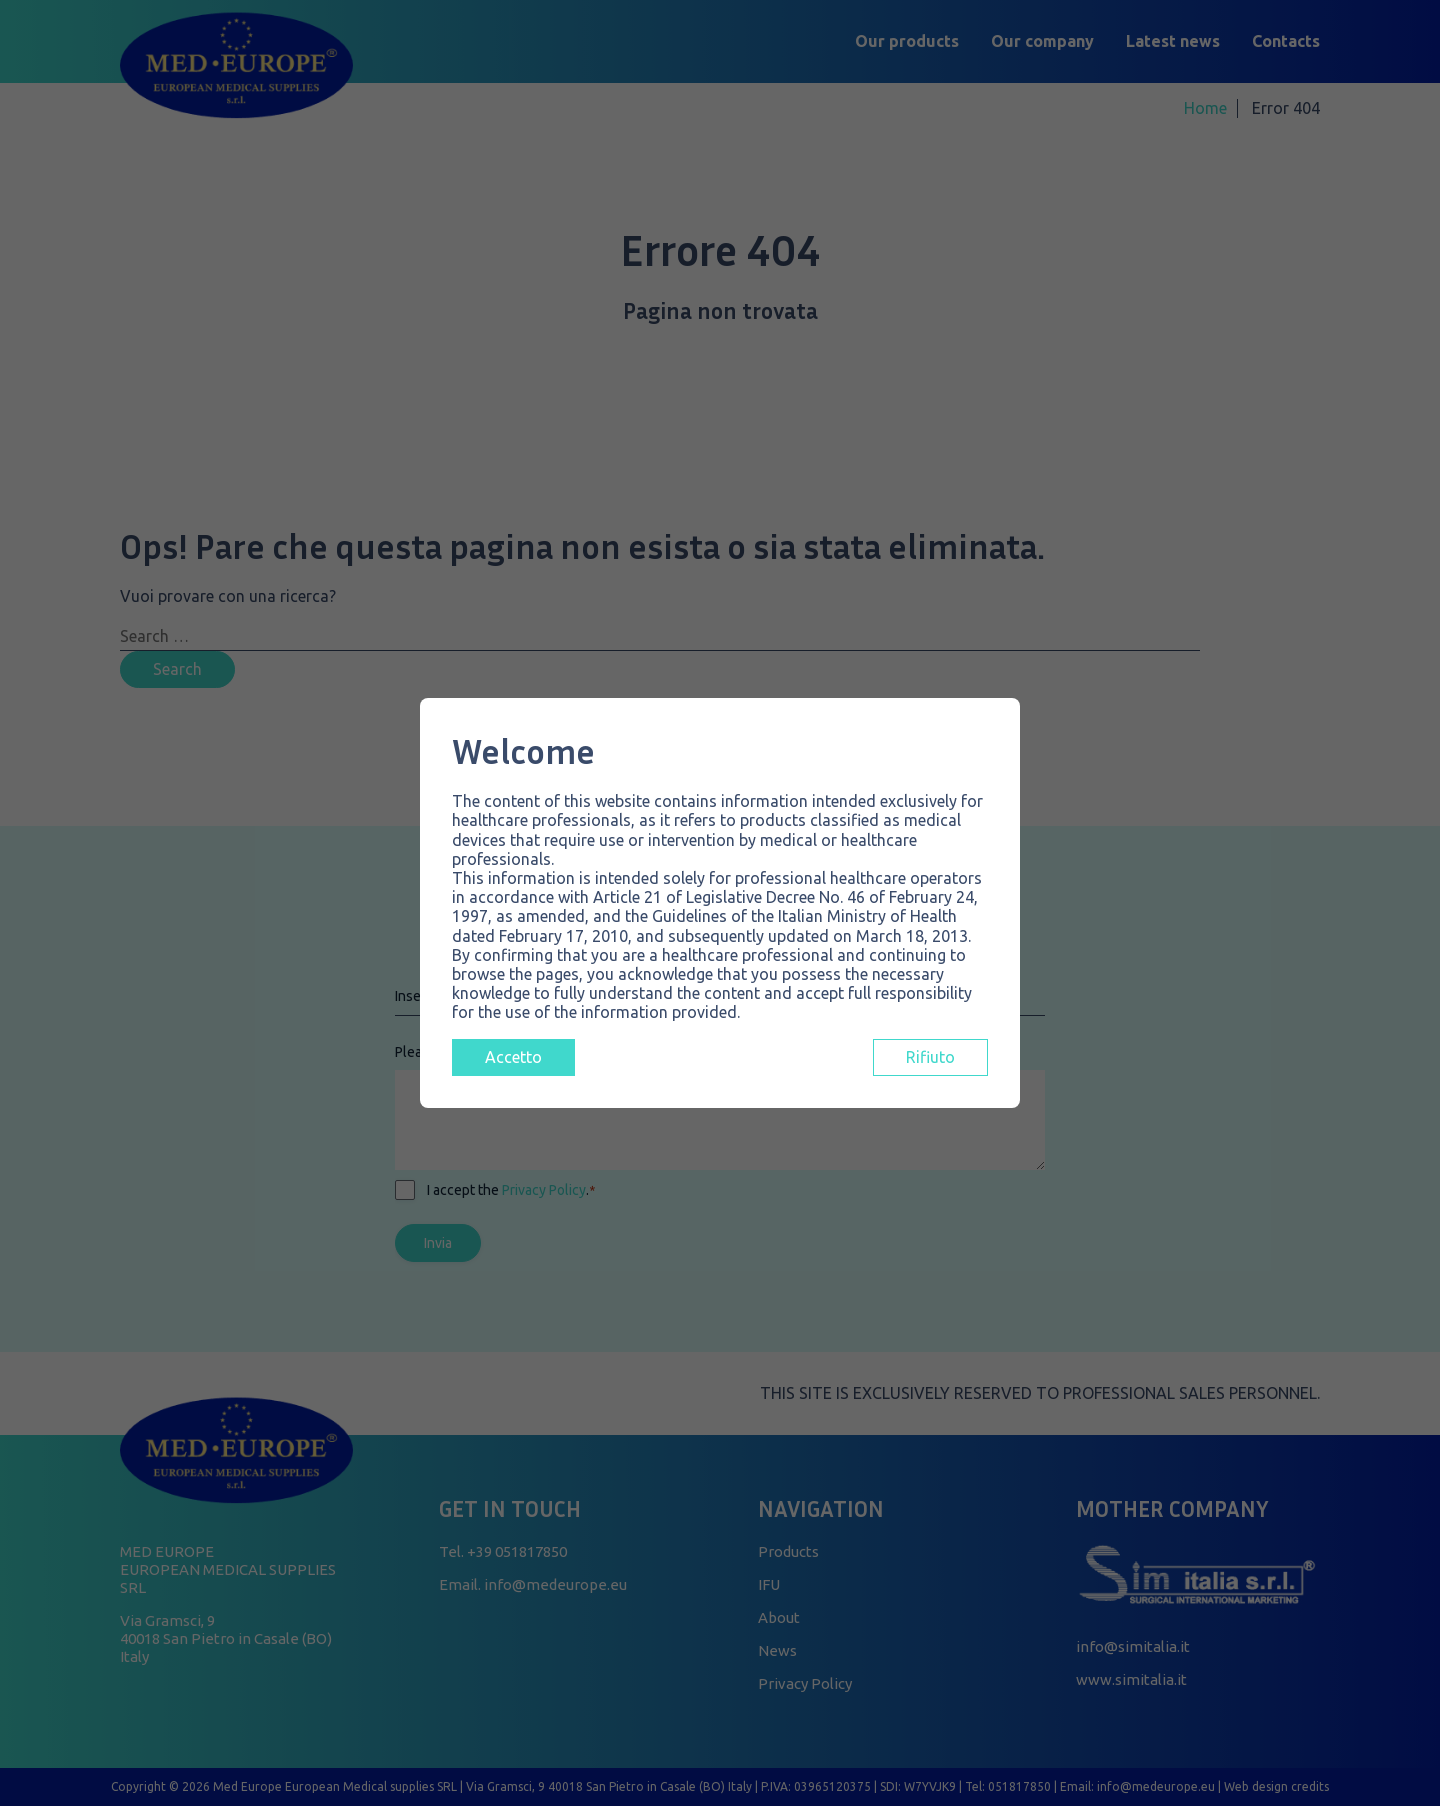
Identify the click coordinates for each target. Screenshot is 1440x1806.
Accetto (513, 1057)
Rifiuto (930, 1057)
